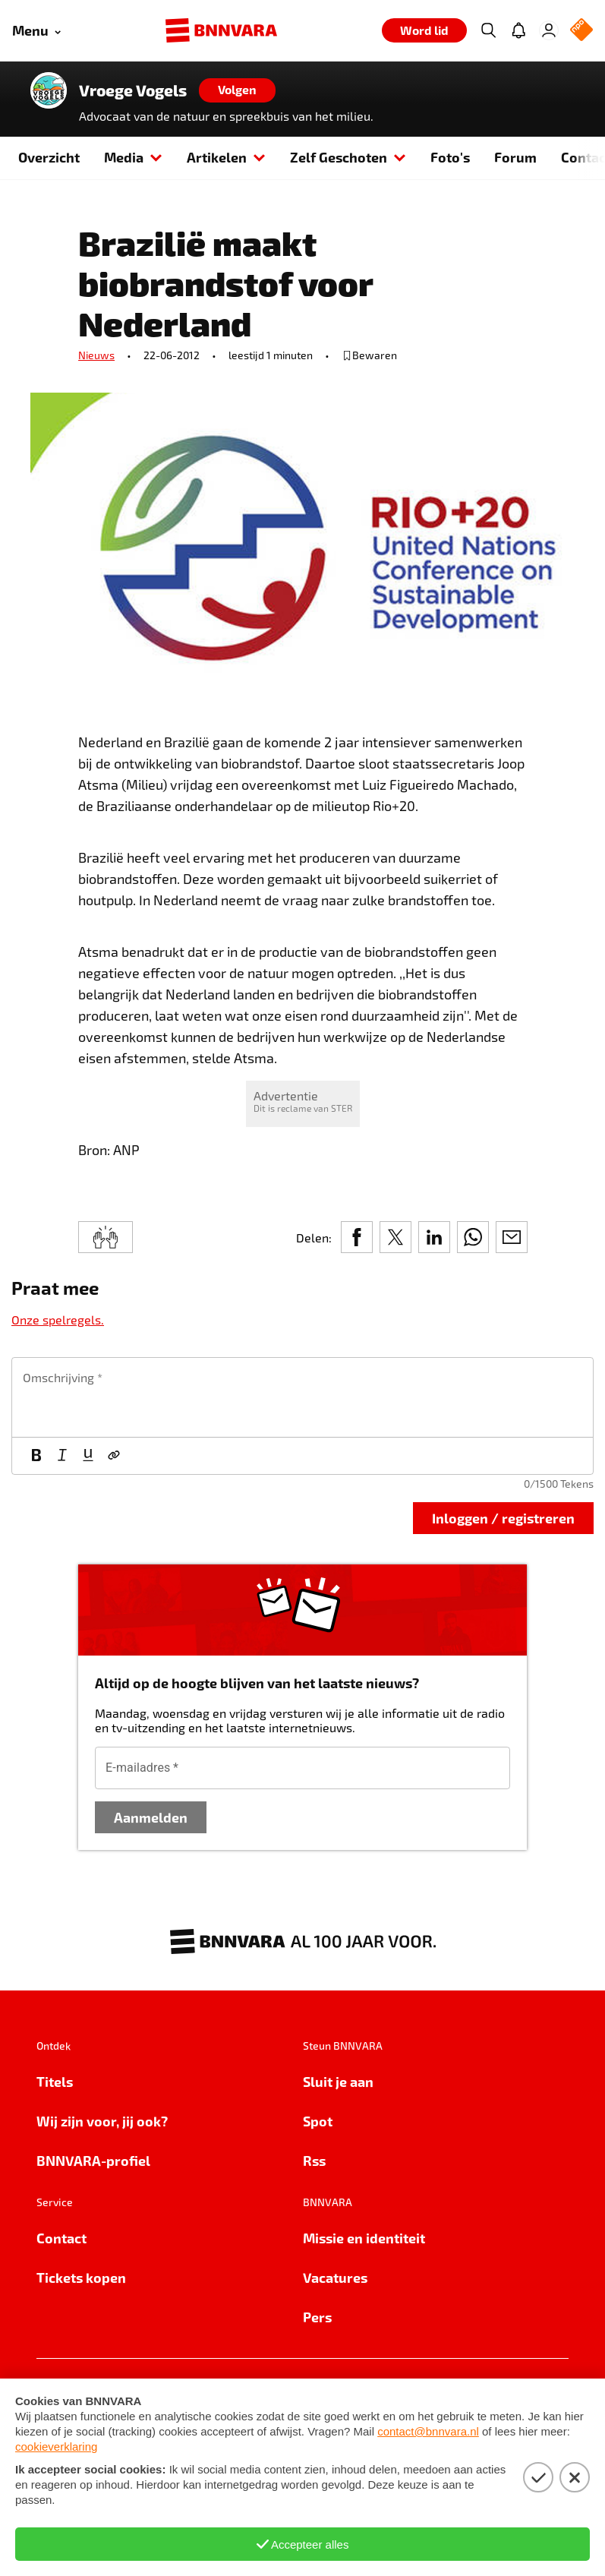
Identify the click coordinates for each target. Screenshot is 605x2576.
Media (133, 157)
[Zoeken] (488, 30)
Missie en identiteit (364, 2238)
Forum (515, 157)
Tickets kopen (81, 2277)
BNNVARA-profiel (93, 2160)
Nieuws (96, 355)
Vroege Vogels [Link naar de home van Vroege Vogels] (133, 90)
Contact (61, 2238)
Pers (317, 2317)
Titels (54, 2081)
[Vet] (36, 1456)
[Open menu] (36, 31)
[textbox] (302, 1397)
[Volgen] (237, 90)
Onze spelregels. (57, 1319)
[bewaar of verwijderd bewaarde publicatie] (369, 355)
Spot (317, 2121)
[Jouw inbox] (518, 30)
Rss (314, 2160)
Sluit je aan (338, 2081)
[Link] (114, 1456)
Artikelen (226, 157)
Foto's (450, 157)
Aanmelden (150, 1817)
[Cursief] (62, 1456)
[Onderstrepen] (88, 1456)
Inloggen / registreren (503, 1518)
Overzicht (49, 157)
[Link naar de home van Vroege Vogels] (48, 90)
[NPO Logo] (581, 30)
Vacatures (335, 2277)
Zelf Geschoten (348, 157)
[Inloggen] (549, 30)
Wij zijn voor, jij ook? (102, 2121)
